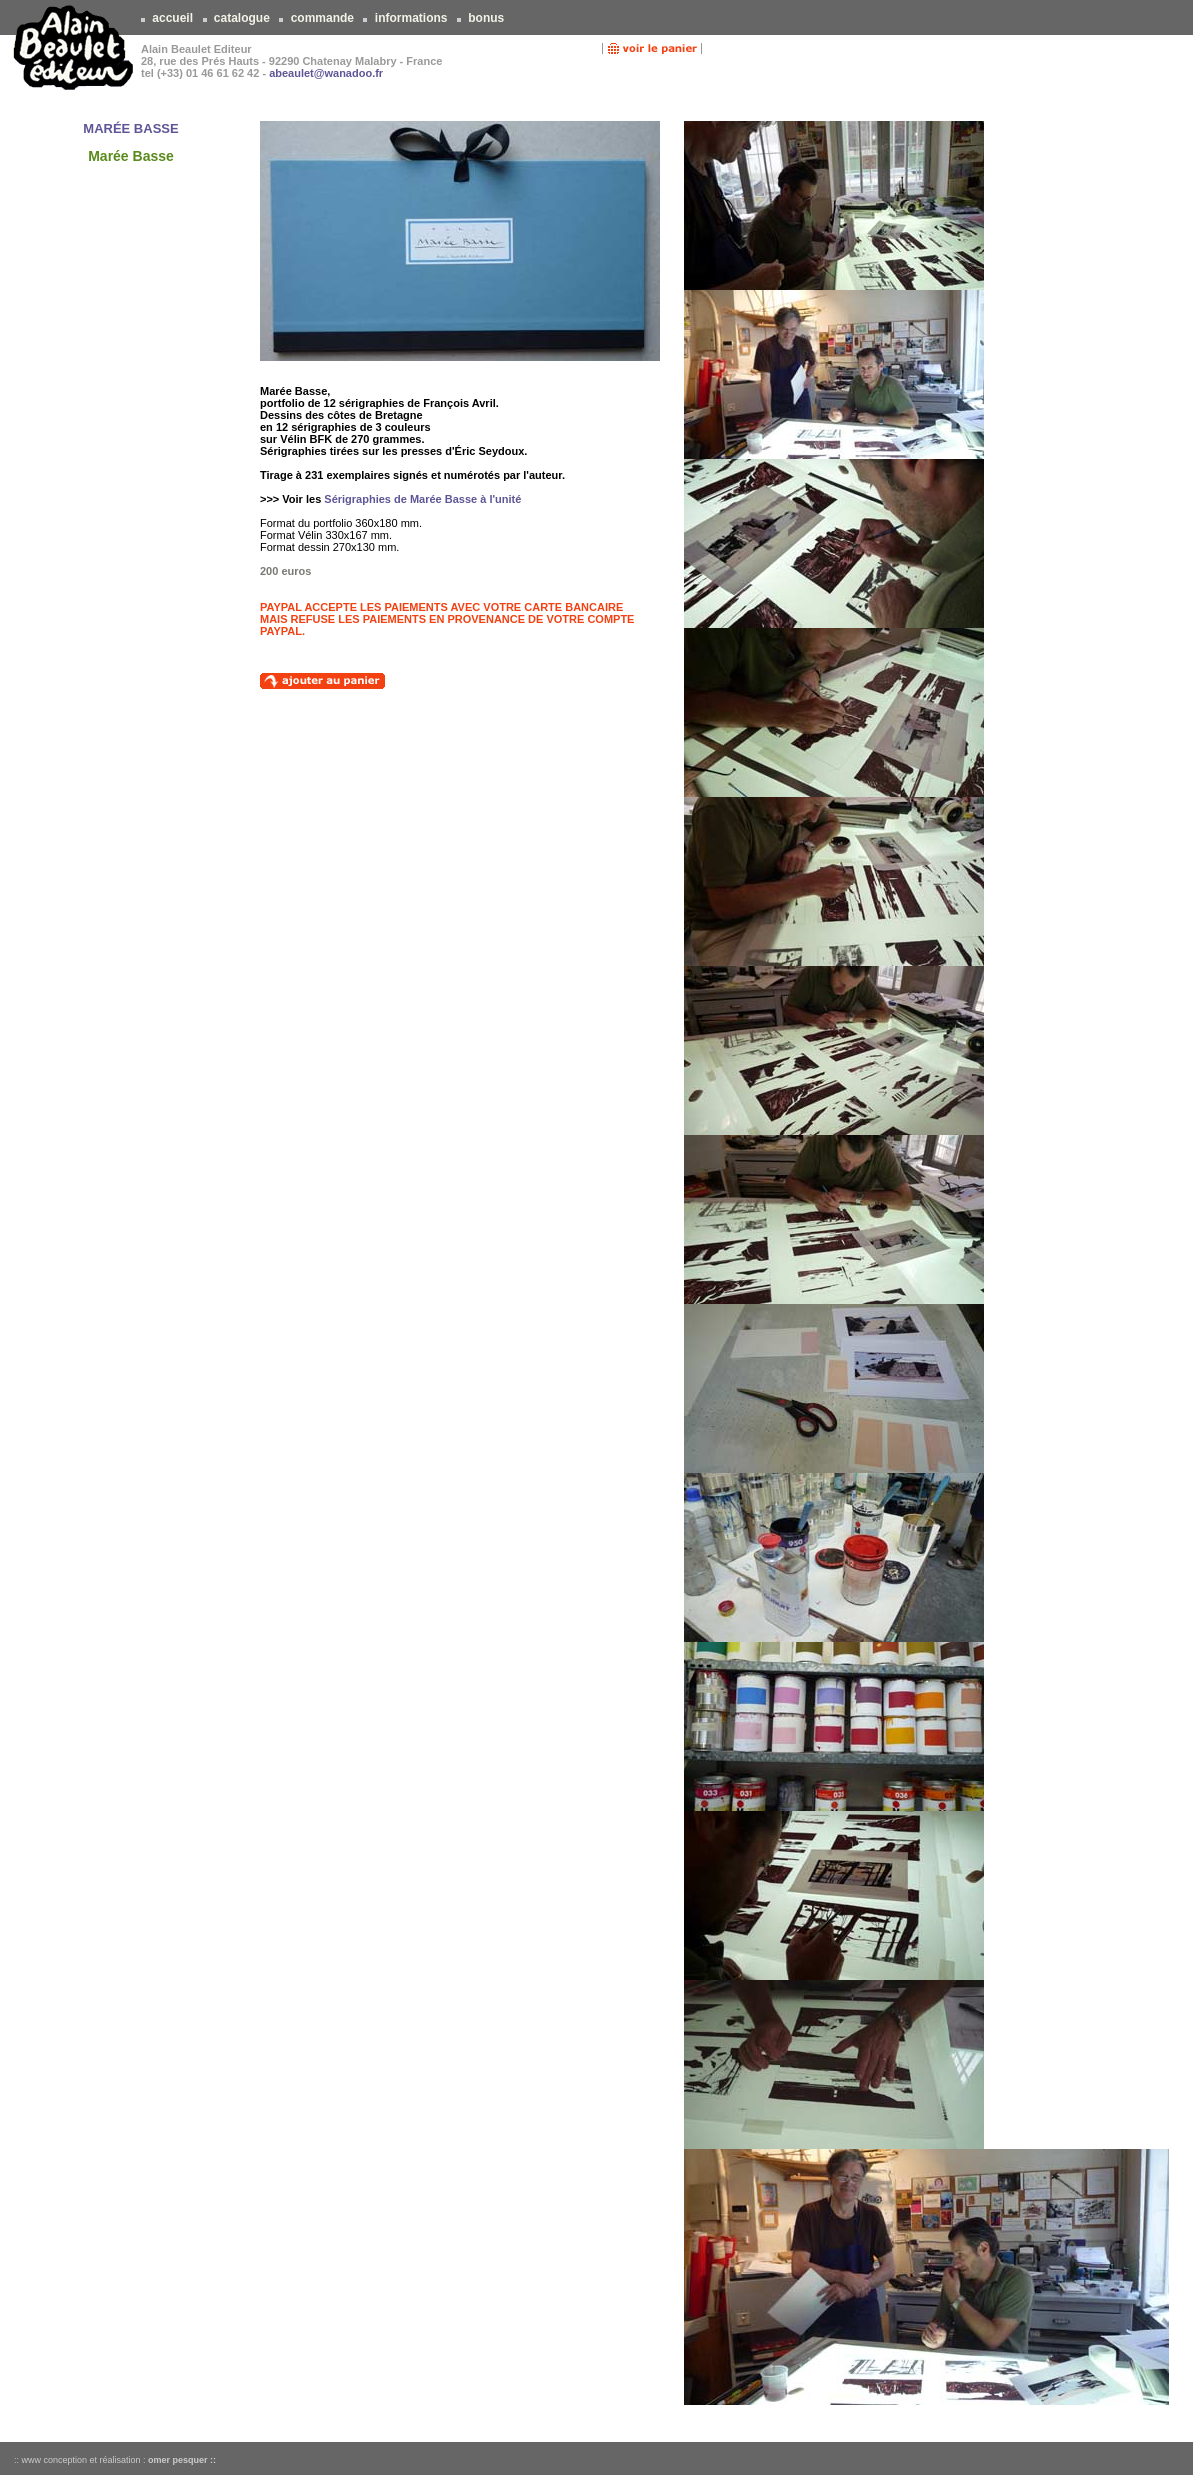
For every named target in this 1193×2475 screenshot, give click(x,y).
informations (410, 18)
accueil (172, 18)
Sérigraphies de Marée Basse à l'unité (422, 499)
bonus (486, 18)
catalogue (242, 18)
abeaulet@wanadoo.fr (326, 73)
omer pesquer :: (182, 2460)
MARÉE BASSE (130, 128)
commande (322, 18)
